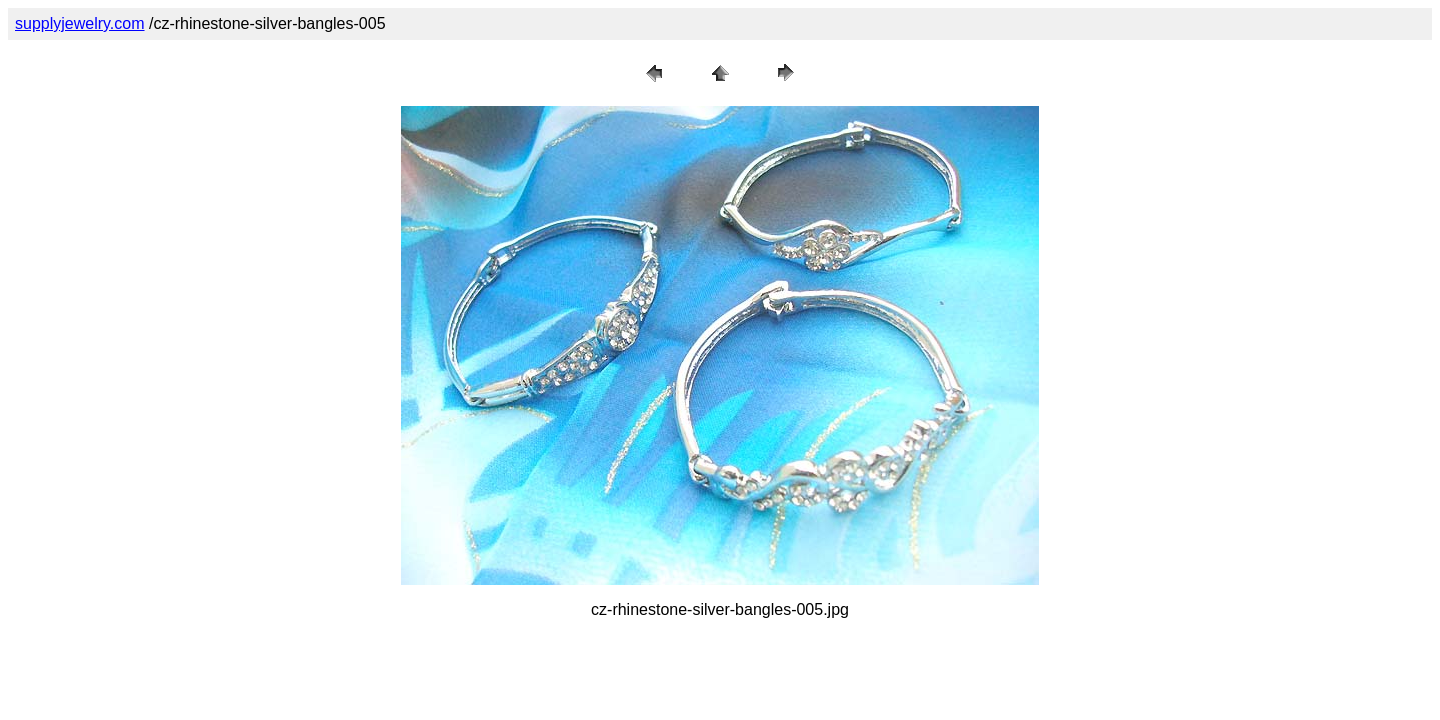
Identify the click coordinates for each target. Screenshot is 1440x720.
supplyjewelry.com (80, 23)
